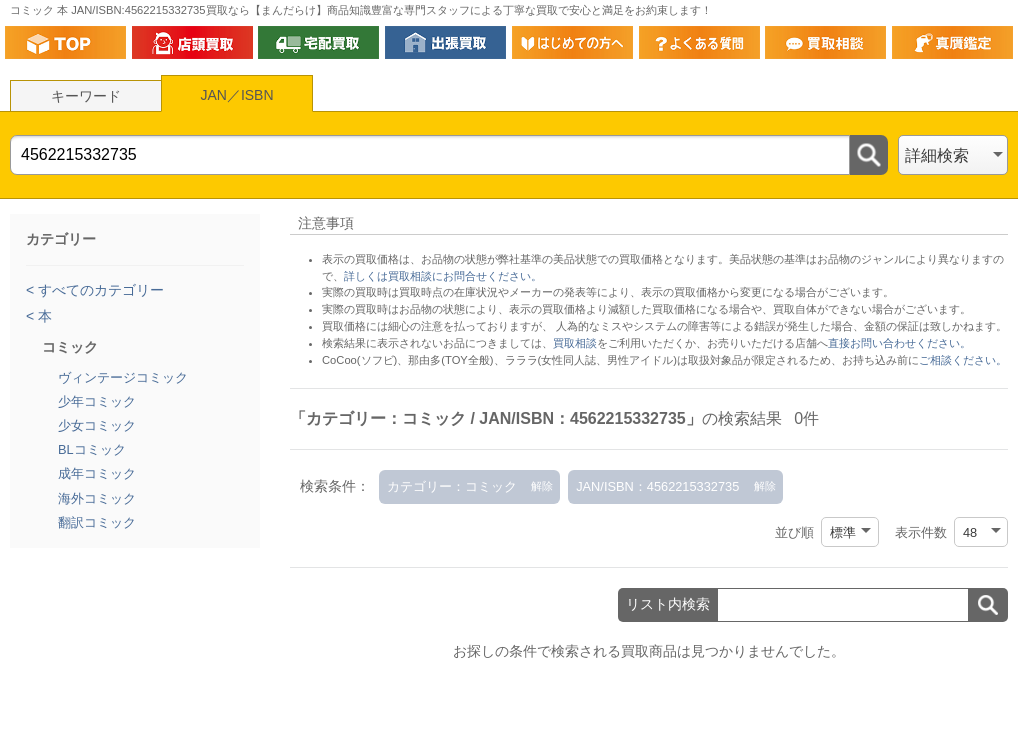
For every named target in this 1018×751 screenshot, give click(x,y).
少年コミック (97, 401)
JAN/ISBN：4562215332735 (657, 486)
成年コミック (97, 473)
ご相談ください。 (963, 360)
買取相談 (575, 343)
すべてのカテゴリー (99, 290)
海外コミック (97, 498)
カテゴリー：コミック (452, 486)
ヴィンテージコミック (123, 377)
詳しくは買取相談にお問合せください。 (443, 276)
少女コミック (97, 425)
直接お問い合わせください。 (899, 343)
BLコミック (92, 449)
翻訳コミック (97, 522)
